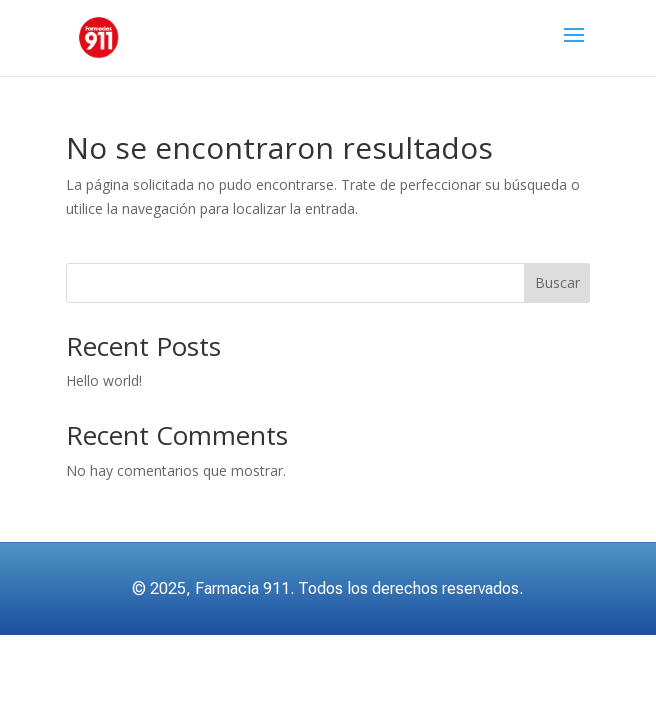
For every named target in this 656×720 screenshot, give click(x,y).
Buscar (557, 282)
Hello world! (104, 380)
